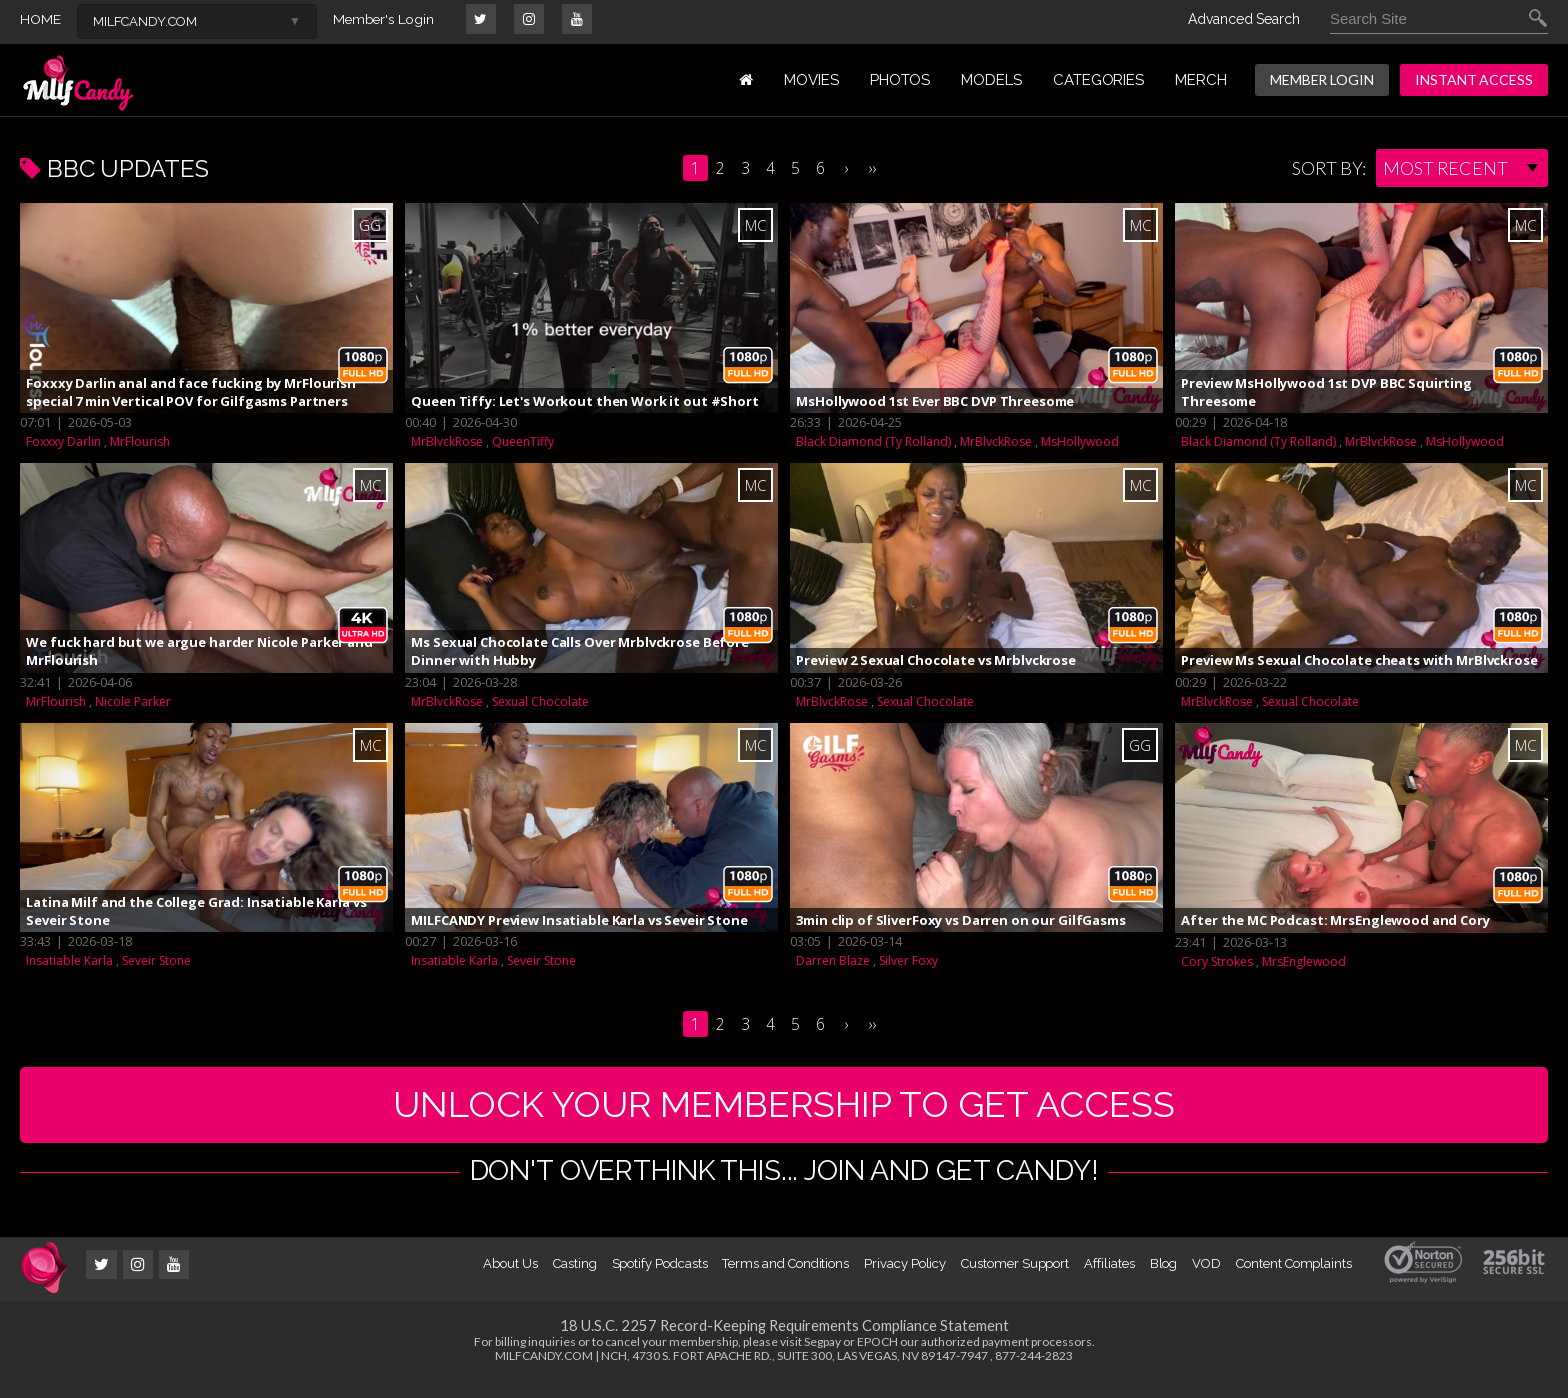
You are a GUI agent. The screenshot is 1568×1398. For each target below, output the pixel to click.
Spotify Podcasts (660, 1278)
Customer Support (1015, 1278)
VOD (1206, 1278)
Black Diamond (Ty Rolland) (873, 441)
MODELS (991, 80)
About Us (510, 1278)
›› (873, 168)
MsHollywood (1080, 441)
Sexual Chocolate (540, 701)
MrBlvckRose (447, 441)
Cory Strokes (1217, 961)
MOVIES (811, 80)
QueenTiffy (523, 441)
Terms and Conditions (785, 1278)
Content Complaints (1294, 1278)
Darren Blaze (833, 960)
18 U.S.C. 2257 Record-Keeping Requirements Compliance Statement (784, 1340)
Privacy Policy (905, 1278)
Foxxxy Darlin (63, 441)
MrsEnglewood (1304, 961)
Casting (575, 1278)
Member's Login (385, 19)
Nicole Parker (133, 701)
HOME (40, 19)
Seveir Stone (156, 960)
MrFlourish (140, 441)
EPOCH (877, 1356)
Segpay (822, 1356)
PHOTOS (900, 80)
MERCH (1201, 80)
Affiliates (1109, 1278)
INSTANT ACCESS (1474, 79)
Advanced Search (1244, 19)
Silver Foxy (908, 960)
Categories (1098, 80)
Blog (1164, 1278)
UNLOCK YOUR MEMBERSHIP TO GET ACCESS (784, 1111)
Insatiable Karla (69, 960)
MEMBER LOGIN (1322, 79)
